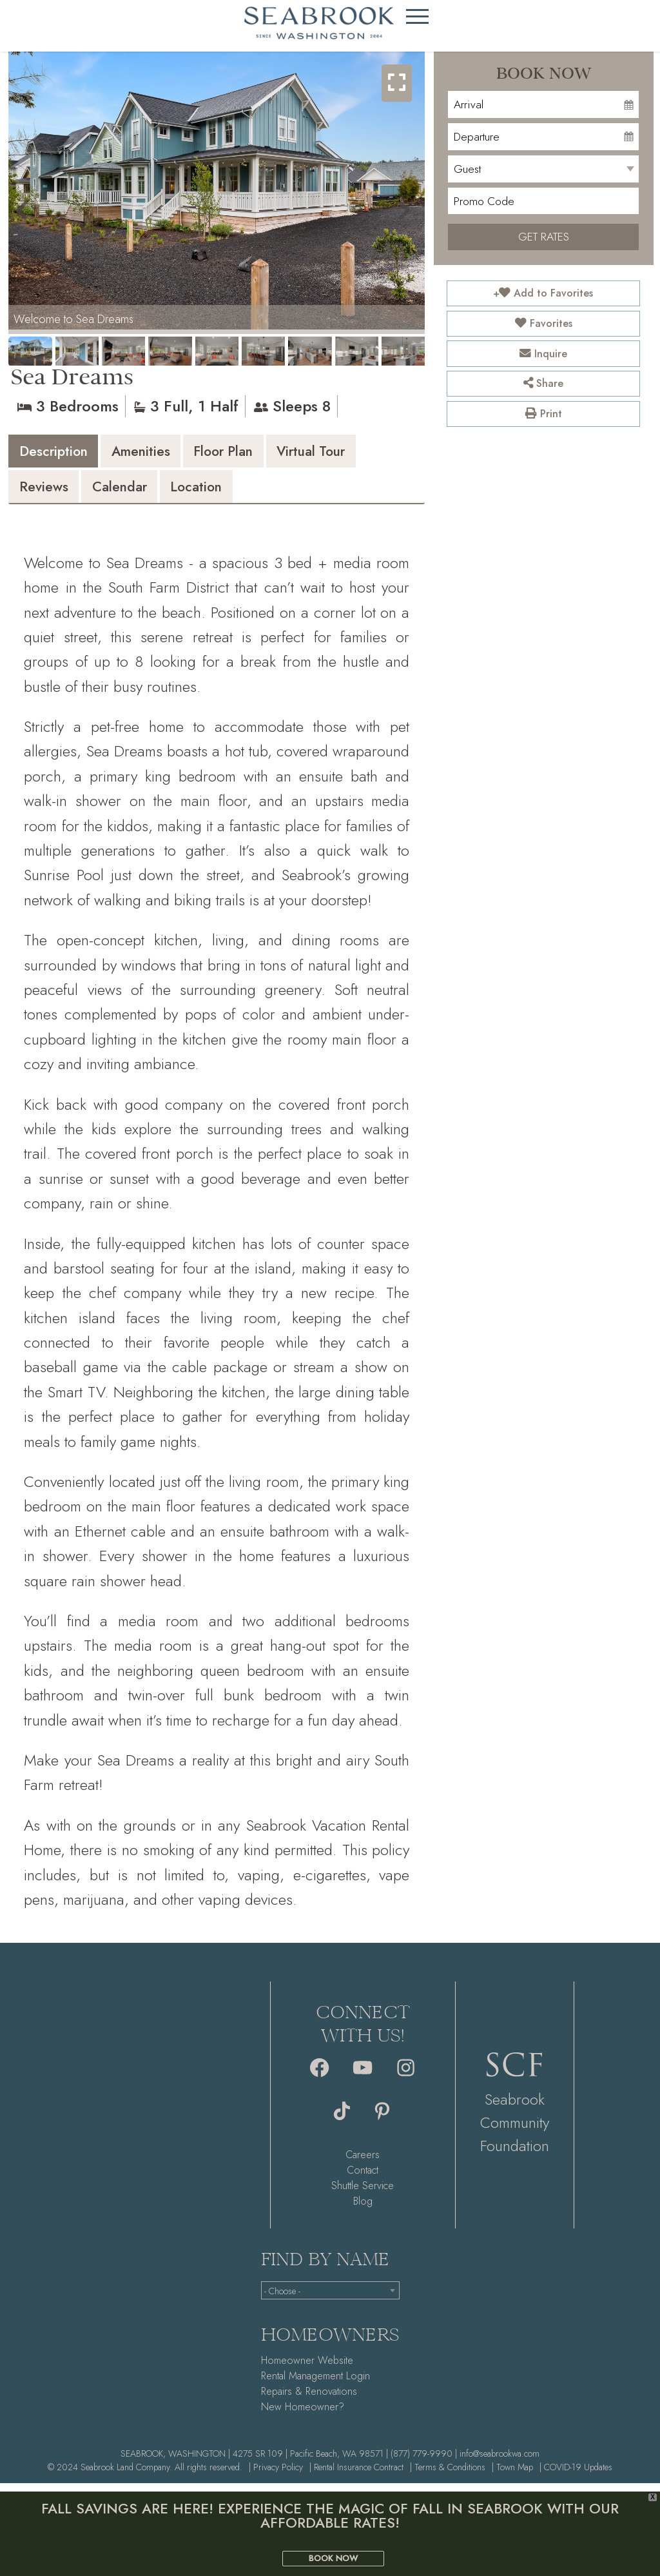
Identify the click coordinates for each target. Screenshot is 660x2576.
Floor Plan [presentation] (267, 453)
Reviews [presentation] (162, 493)
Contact (362, 2178)
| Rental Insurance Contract (356, 2475)
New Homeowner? (302, 2415)
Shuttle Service (362, 2194)
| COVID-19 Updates (575, 2475)
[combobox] (330, 2299)
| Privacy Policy (276, 2475)
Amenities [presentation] (167, 453)
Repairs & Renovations (309, 2399)
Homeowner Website (307, 2368)
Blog (363, 2209)
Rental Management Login (315, 2384)
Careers (362, 2163)
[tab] (61, 453)
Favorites (543, 323)
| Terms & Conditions (447, 2475)
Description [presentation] (62, 453)
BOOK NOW (333, 2558)
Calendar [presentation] (251, 493)
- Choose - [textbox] (282, 2300)
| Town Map (512, 2475)
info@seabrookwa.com (499, 2461)
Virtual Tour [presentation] (63, 493)
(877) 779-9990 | (424, 2461)
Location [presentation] (341, 493)
